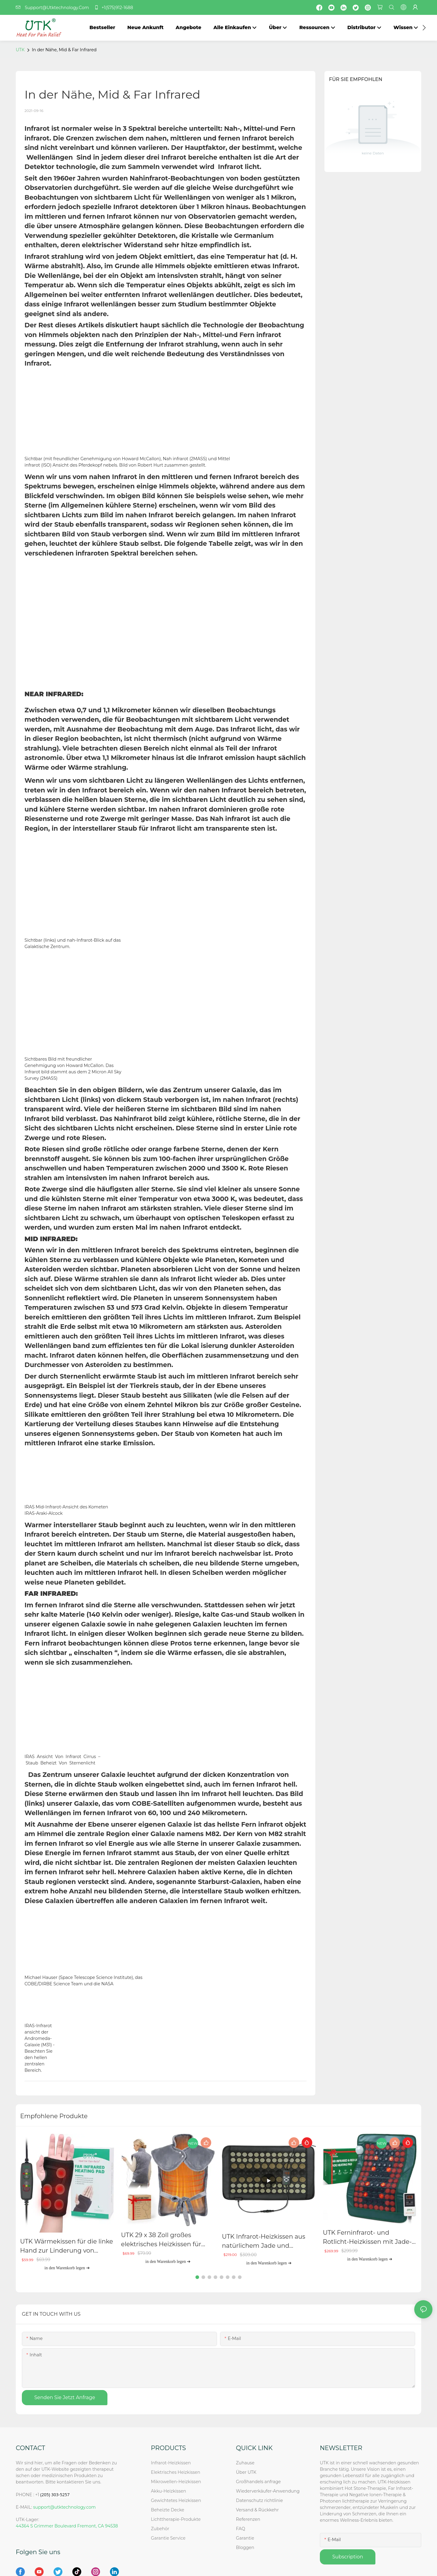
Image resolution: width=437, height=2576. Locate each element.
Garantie (245, 2538)
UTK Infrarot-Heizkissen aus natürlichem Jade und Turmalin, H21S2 (263, 2241)
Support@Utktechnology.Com (54, 7)
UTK (20, 49)
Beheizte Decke (167, 2509)
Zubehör (160, 2528)
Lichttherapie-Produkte (176, 2519)
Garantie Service (169, 2538)
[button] (424, 27)
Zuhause (245, 2462)
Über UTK (246, 2472)
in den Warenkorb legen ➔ (67, 2267)
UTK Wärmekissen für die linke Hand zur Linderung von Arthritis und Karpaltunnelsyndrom (66, 2245)
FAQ (240, 2528)
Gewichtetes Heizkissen (176, 2500)
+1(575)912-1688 (113, 7)
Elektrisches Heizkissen (175, 2472)
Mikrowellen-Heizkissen (176, 2481)
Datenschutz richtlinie (259, 2500)
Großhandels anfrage (258, 2481)
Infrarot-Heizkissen (171, 2462)
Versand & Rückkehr (257, 2509)
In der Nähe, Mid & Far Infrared (64, 49)
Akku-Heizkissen (168, 2490)
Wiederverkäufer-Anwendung (268, 2490)
